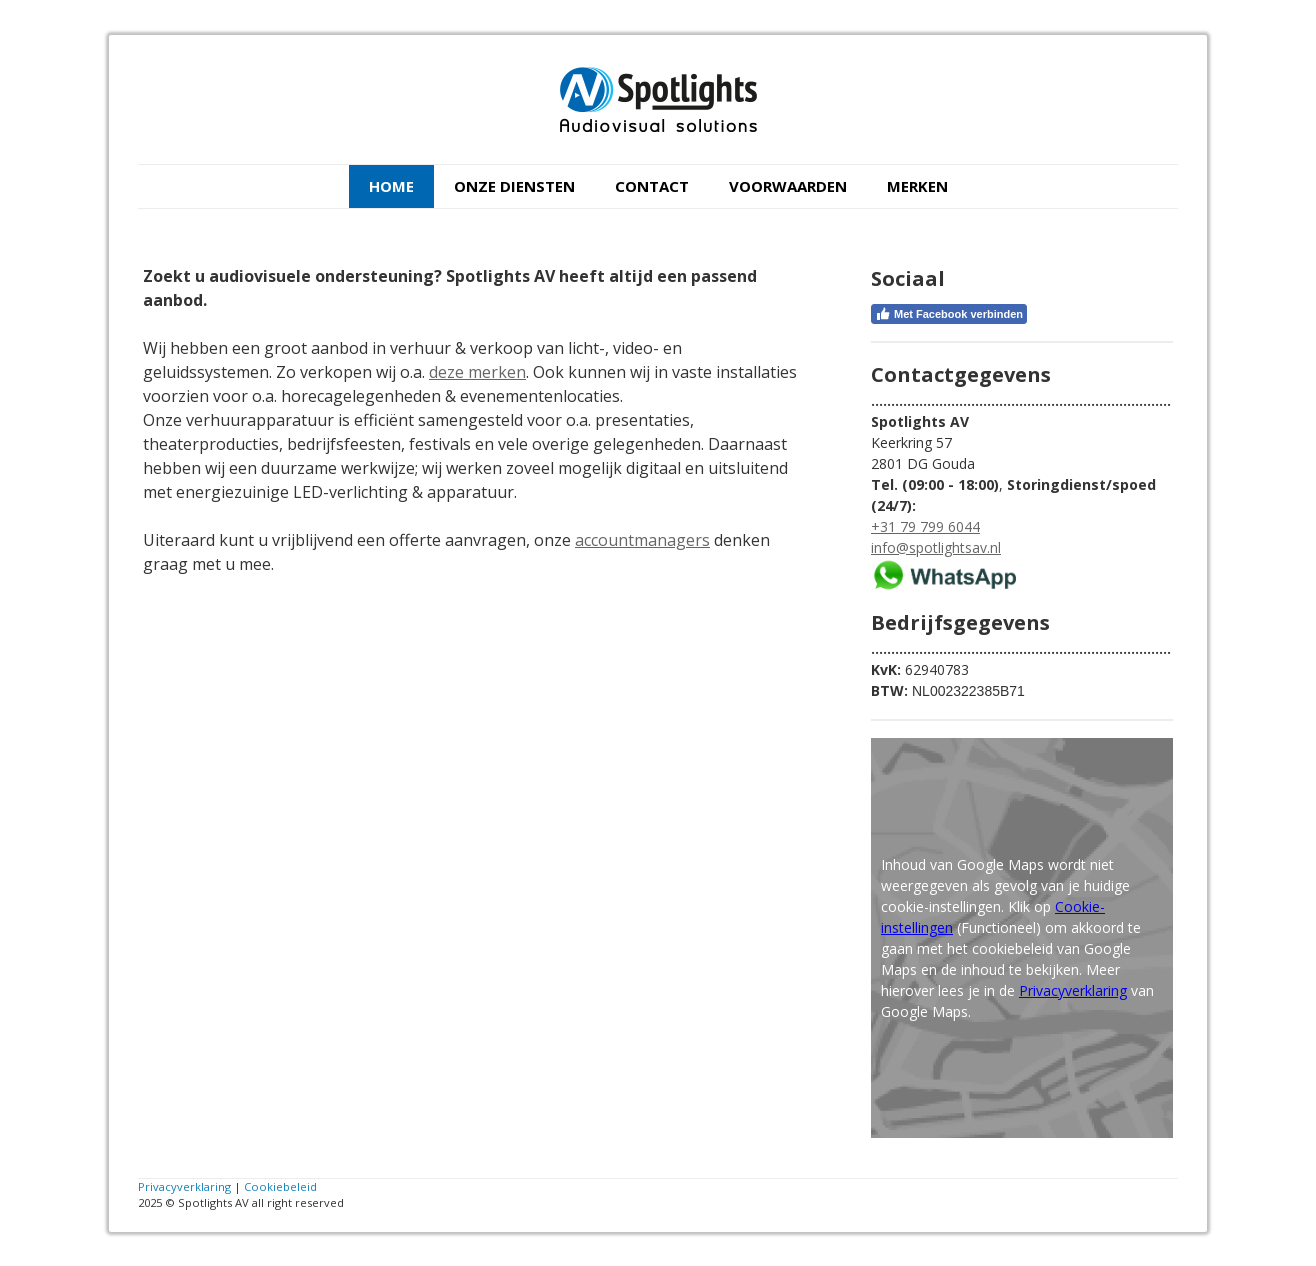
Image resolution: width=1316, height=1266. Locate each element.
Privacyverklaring (1073, 990)
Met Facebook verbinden (949, 314)
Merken (917, 186)
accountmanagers (642, 540)
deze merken (477, 372)
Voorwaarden (788, 186)
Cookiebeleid (280, 1186)
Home (391, 186)
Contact (652, 186)
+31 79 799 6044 (925, 526)
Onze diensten (514, 186)
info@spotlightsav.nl (936, 547)
